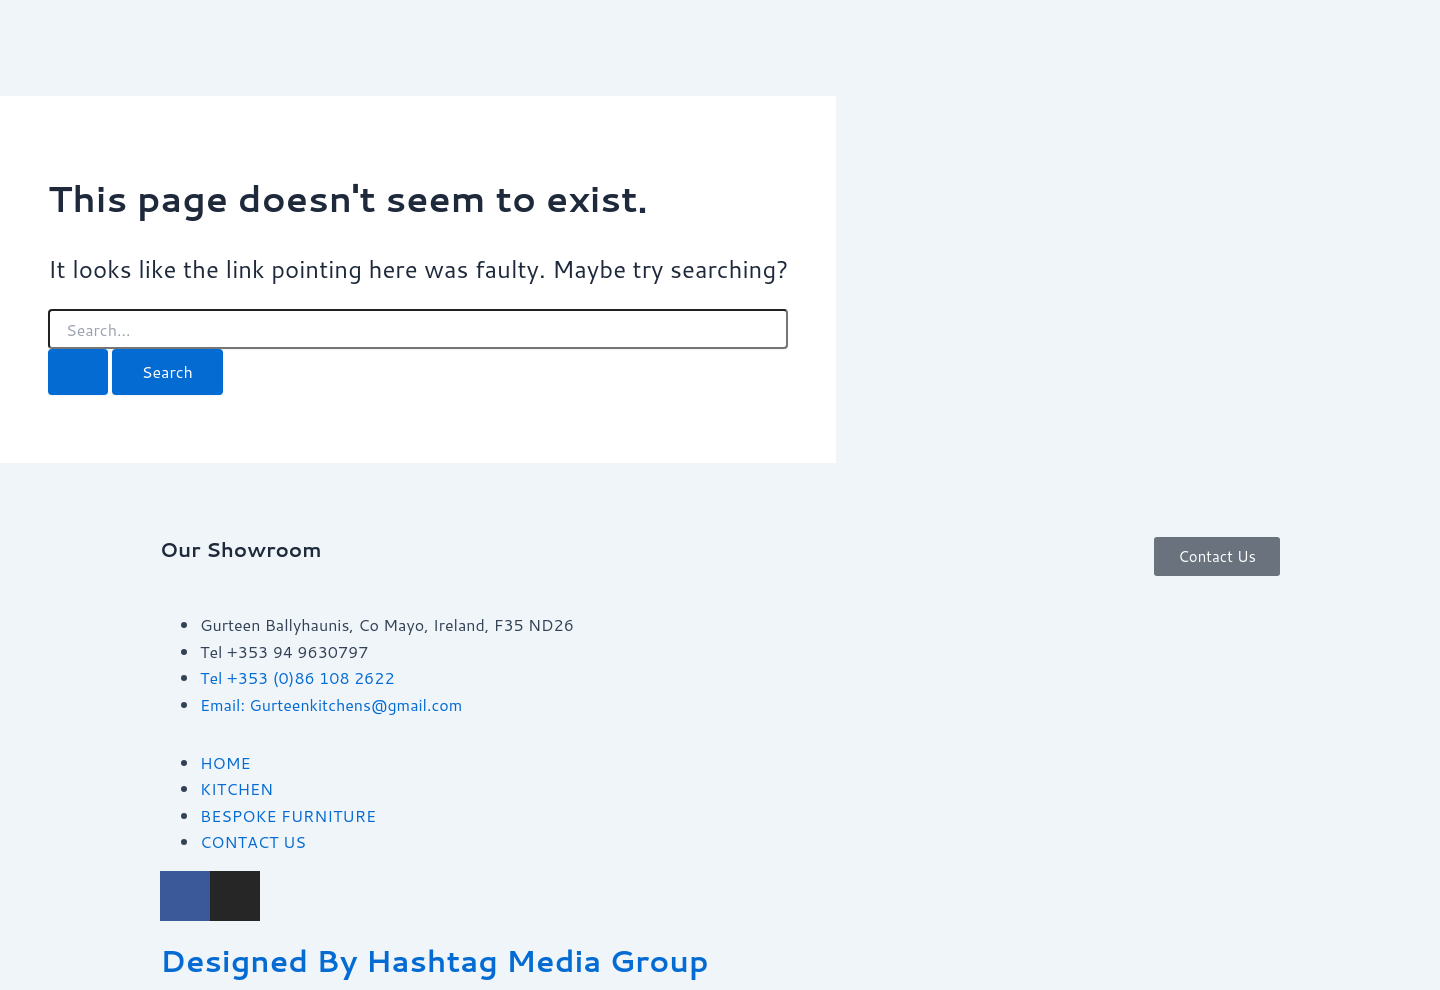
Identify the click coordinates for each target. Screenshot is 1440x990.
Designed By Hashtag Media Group (434, 960)
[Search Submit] (78, 372)
